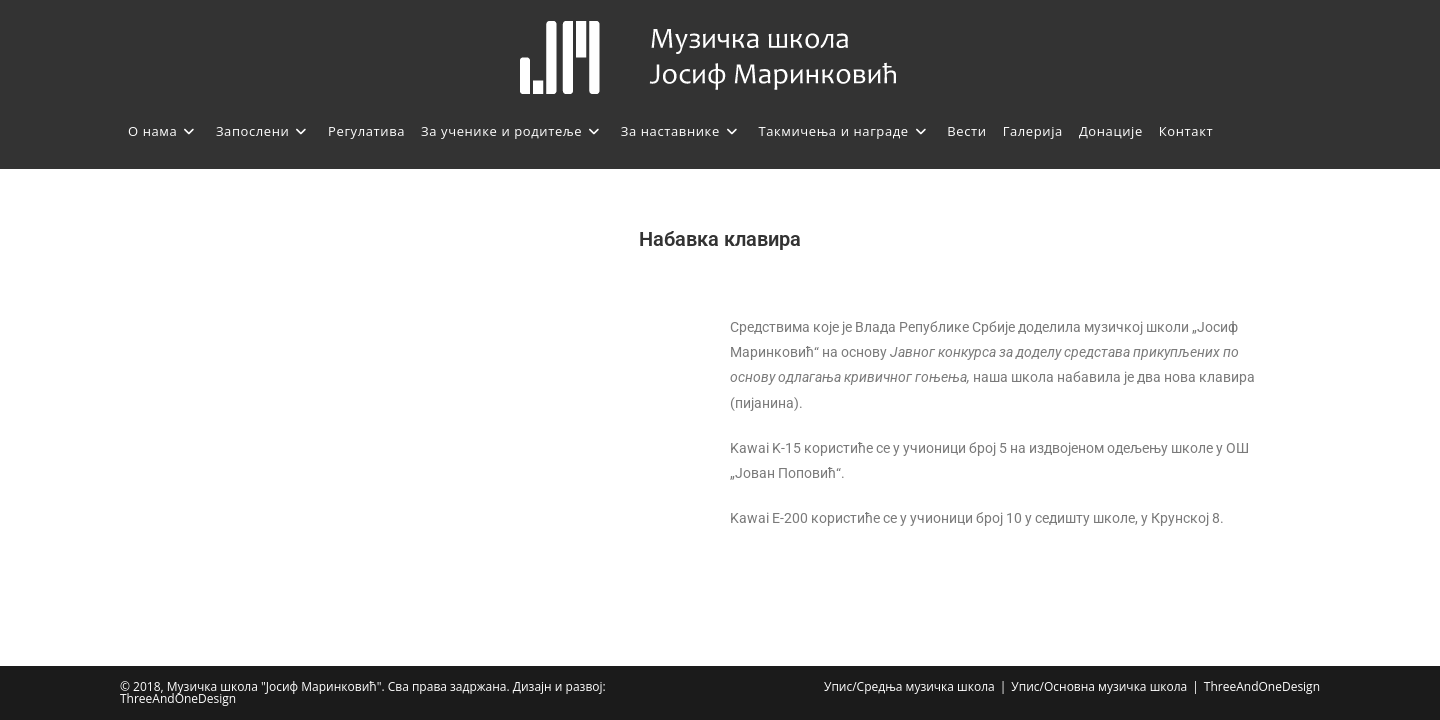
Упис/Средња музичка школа (909, 686)
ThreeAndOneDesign (1262, 686)
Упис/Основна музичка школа (1099, 686)
